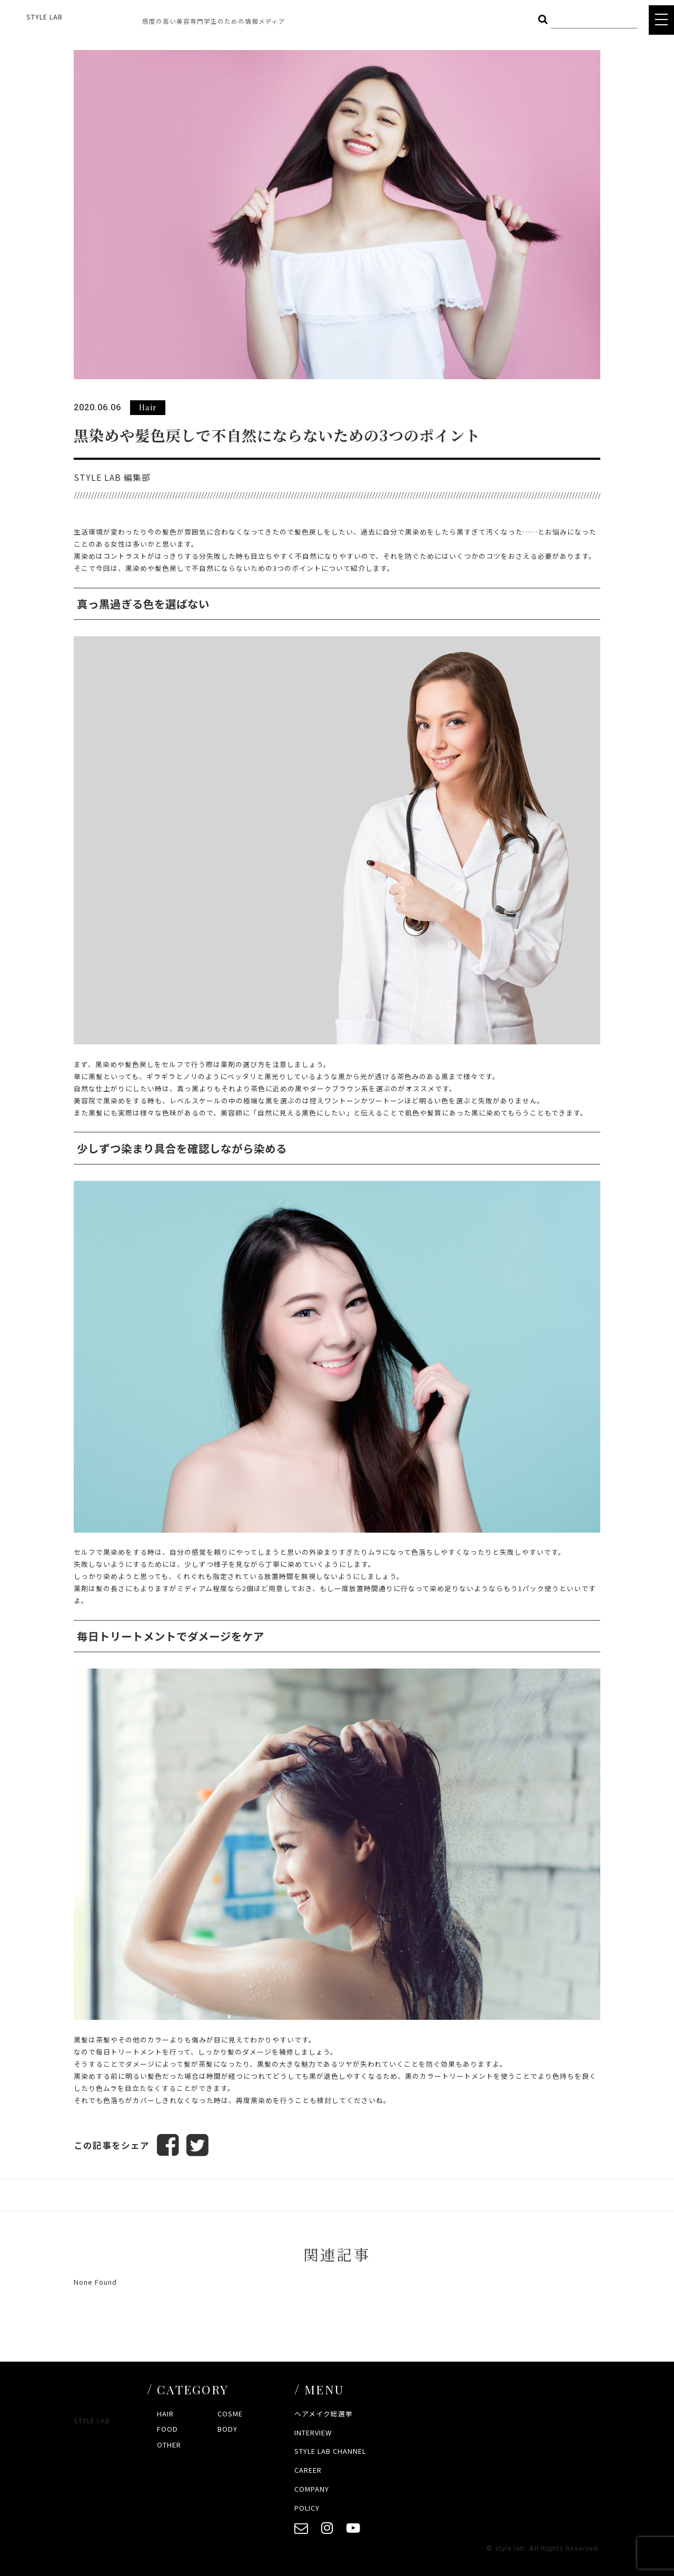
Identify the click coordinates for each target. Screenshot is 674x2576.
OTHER (169, 2445)
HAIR (165, 2414)
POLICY (307, 2508)
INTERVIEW (313, 2432)
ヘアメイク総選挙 (323, 2414)
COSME (230, 2414)
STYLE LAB (44, 17)
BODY (227, 2429)
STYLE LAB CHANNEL (330, 2451)
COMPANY (311, 2489)
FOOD (167, 2429)
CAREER (308, 2470)
